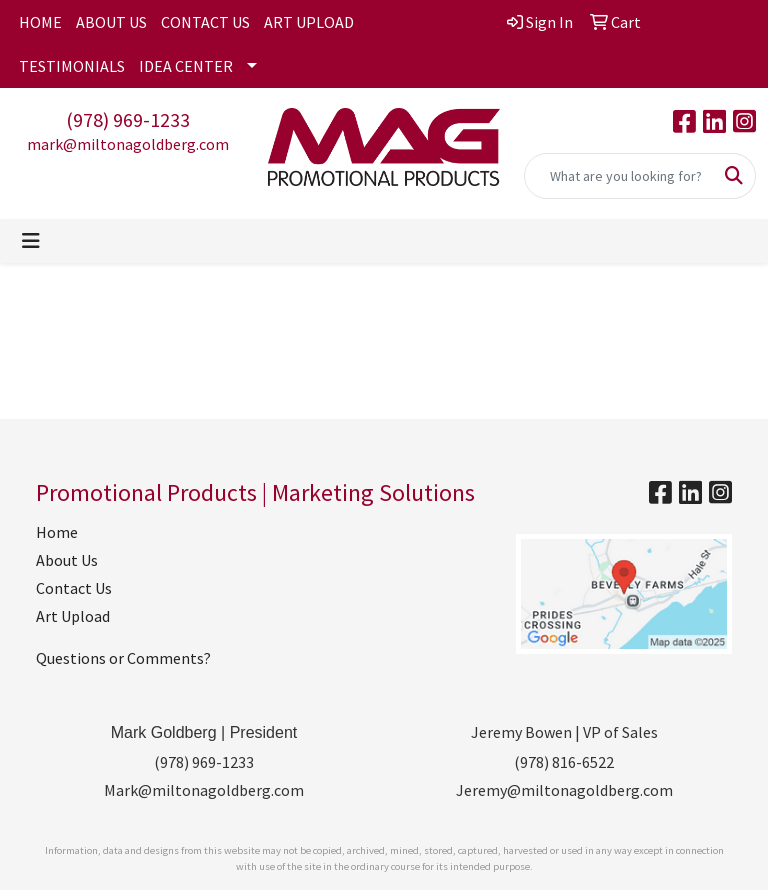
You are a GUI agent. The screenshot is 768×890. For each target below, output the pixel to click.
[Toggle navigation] (31, 241)
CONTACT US (205, 22)
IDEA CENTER (186, 66)
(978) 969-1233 (128, 119)
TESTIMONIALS (72, 66)
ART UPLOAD (309, 22)
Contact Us (74, 588)
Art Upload (73, 616)
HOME (40, 22)
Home (57, 532)
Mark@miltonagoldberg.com (204, 790)
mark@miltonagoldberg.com (128, 144)
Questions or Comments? (123, 658)
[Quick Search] (619, 176)
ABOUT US (111, 22)
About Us (67, 560)
